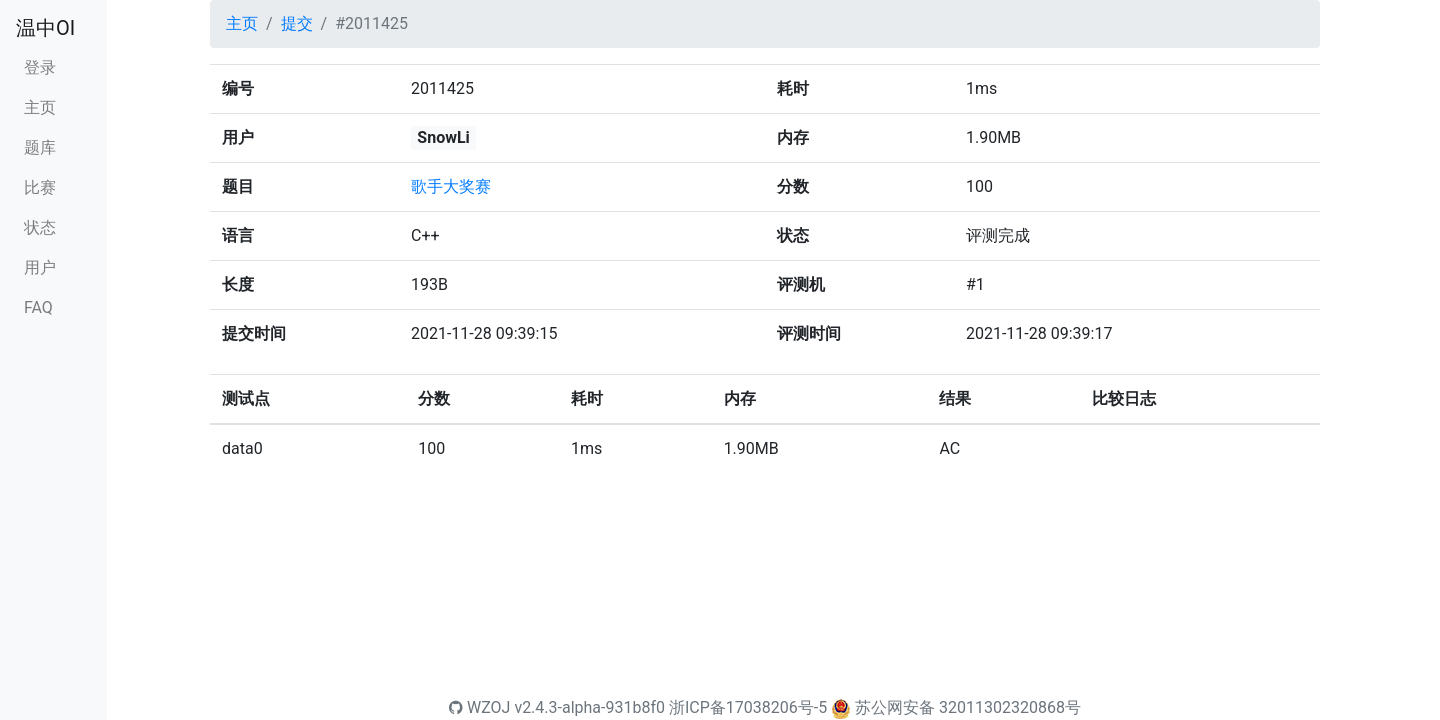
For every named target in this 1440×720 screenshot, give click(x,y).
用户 (40, 267)
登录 (40, 67)
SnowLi (443, 137)
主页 (40, 107)
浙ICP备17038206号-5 (748, 707)
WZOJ (479, 707)
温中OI (45, 28)
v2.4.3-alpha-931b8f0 (589, 707)
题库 (40, 147)
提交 (297, 23)
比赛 (40, 187)
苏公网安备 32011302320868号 (968, 707)
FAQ (38, 307)
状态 (40, 227)
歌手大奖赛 (451, 186)
